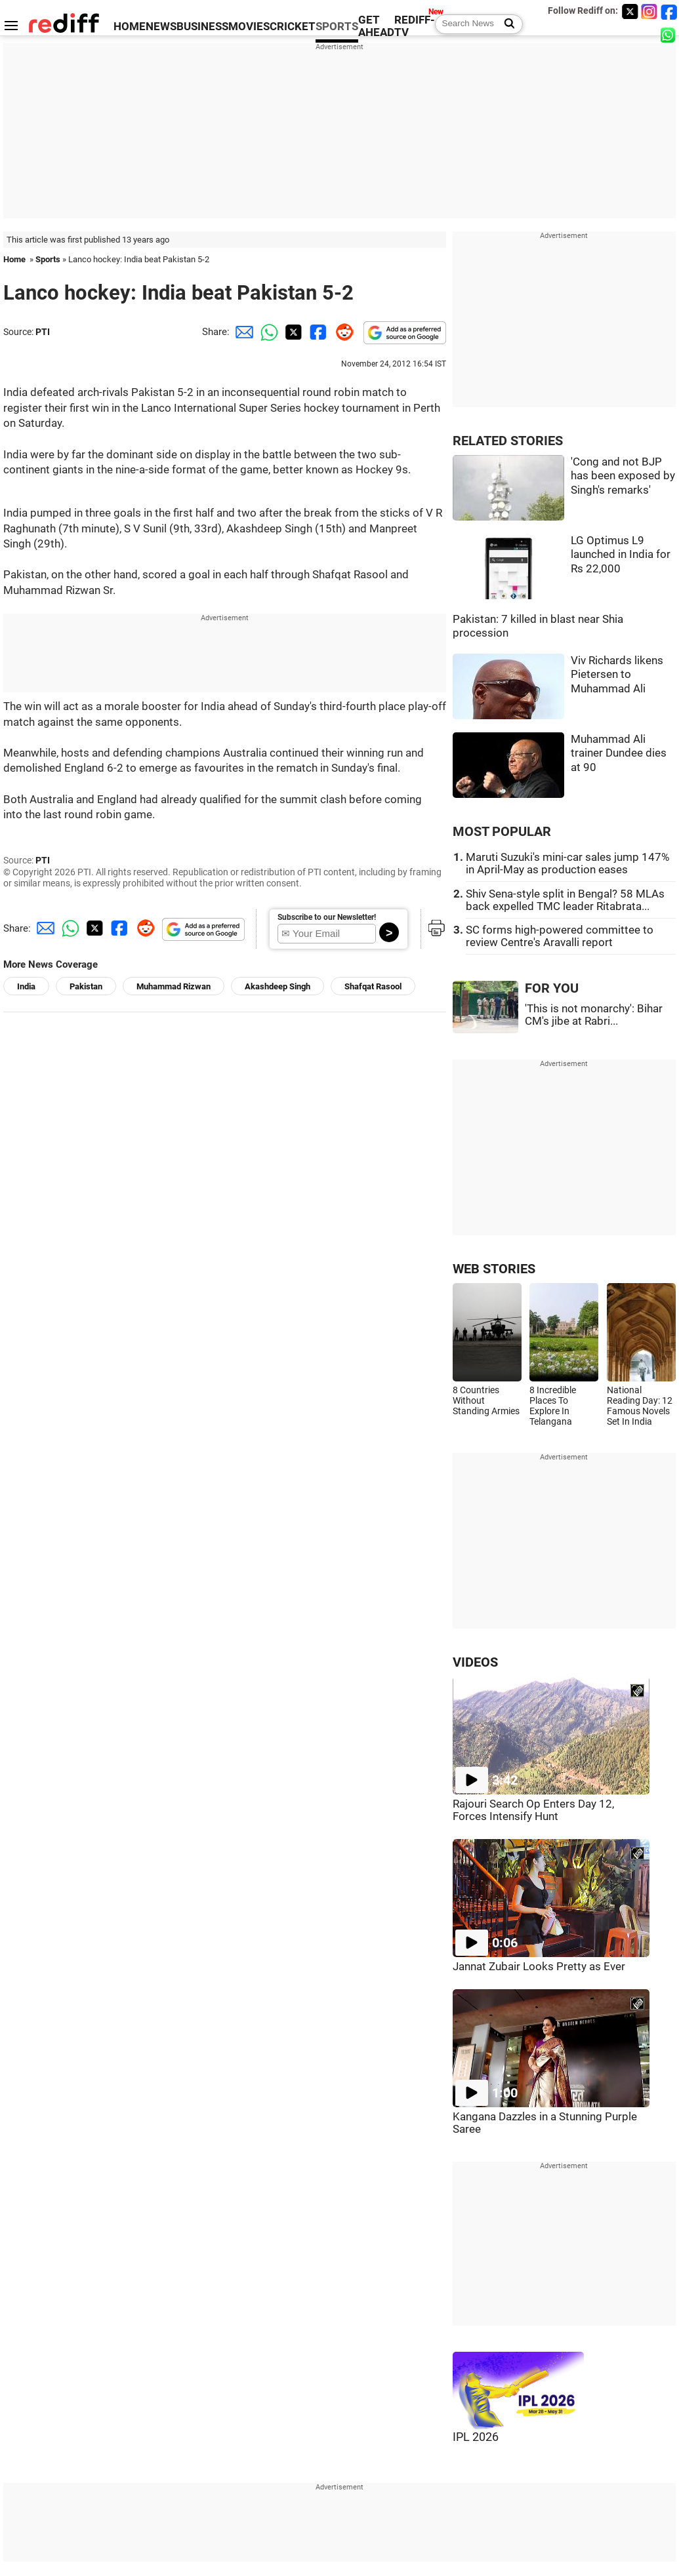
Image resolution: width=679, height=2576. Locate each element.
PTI (42, 332)
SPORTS (337, 26)
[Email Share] (242, 332)
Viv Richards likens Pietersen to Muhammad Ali (617, 674)
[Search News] (505, 24)
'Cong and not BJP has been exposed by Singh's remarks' (623, 476)
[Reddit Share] (341, 332)
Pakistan (86, 986)
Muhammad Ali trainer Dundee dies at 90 (619, 753)
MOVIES (249, 26)
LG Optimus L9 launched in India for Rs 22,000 (620, 554)
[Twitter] (630, 11)
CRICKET (293, 26)
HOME (129, 26)
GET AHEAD (376, 26)
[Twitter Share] (291, 332)
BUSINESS (202, 26)
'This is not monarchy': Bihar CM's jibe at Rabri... (594, 1014)
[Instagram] (649, 11)
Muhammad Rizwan (173, 986)
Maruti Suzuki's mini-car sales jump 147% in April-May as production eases (567, 863)
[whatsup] (669, 34)
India (26, 986)
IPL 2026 (476, 2437)
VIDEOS (475, 1662)
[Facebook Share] (316, 332)
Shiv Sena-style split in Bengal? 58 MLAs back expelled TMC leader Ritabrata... (565, 900)
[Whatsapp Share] (267, 332)
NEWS (161, 26)
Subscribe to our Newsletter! (327, 917)
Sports (47, 259)
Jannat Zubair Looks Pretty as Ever (539, 1966)
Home (14, 259)
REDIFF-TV (414, 26)
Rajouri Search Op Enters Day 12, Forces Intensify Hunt (533, 1810)
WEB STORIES (494, 1269)
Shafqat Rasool (372, 986)
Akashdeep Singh (277, 986)
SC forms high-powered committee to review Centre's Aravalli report (559, 936)
